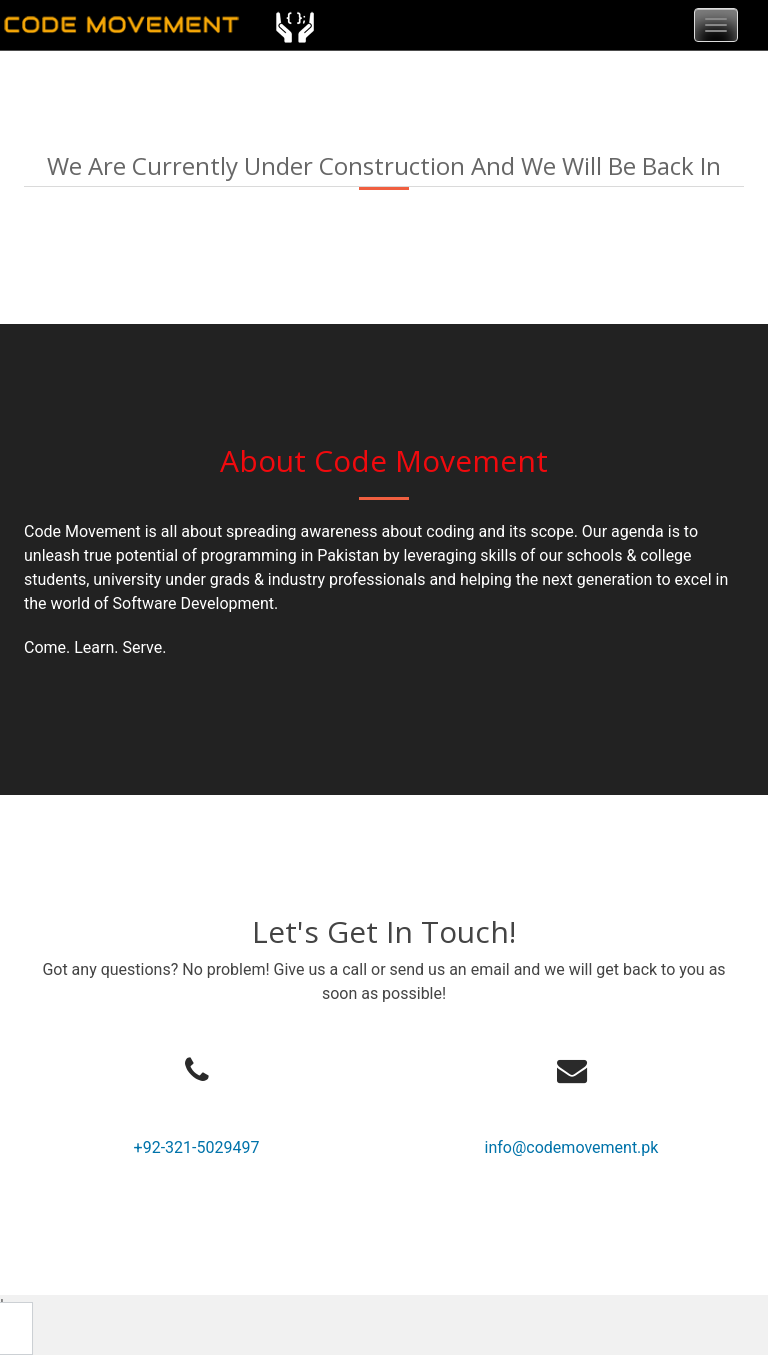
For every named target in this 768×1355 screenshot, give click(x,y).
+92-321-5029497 (197, 1147)
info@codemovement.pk (572, 1147)
